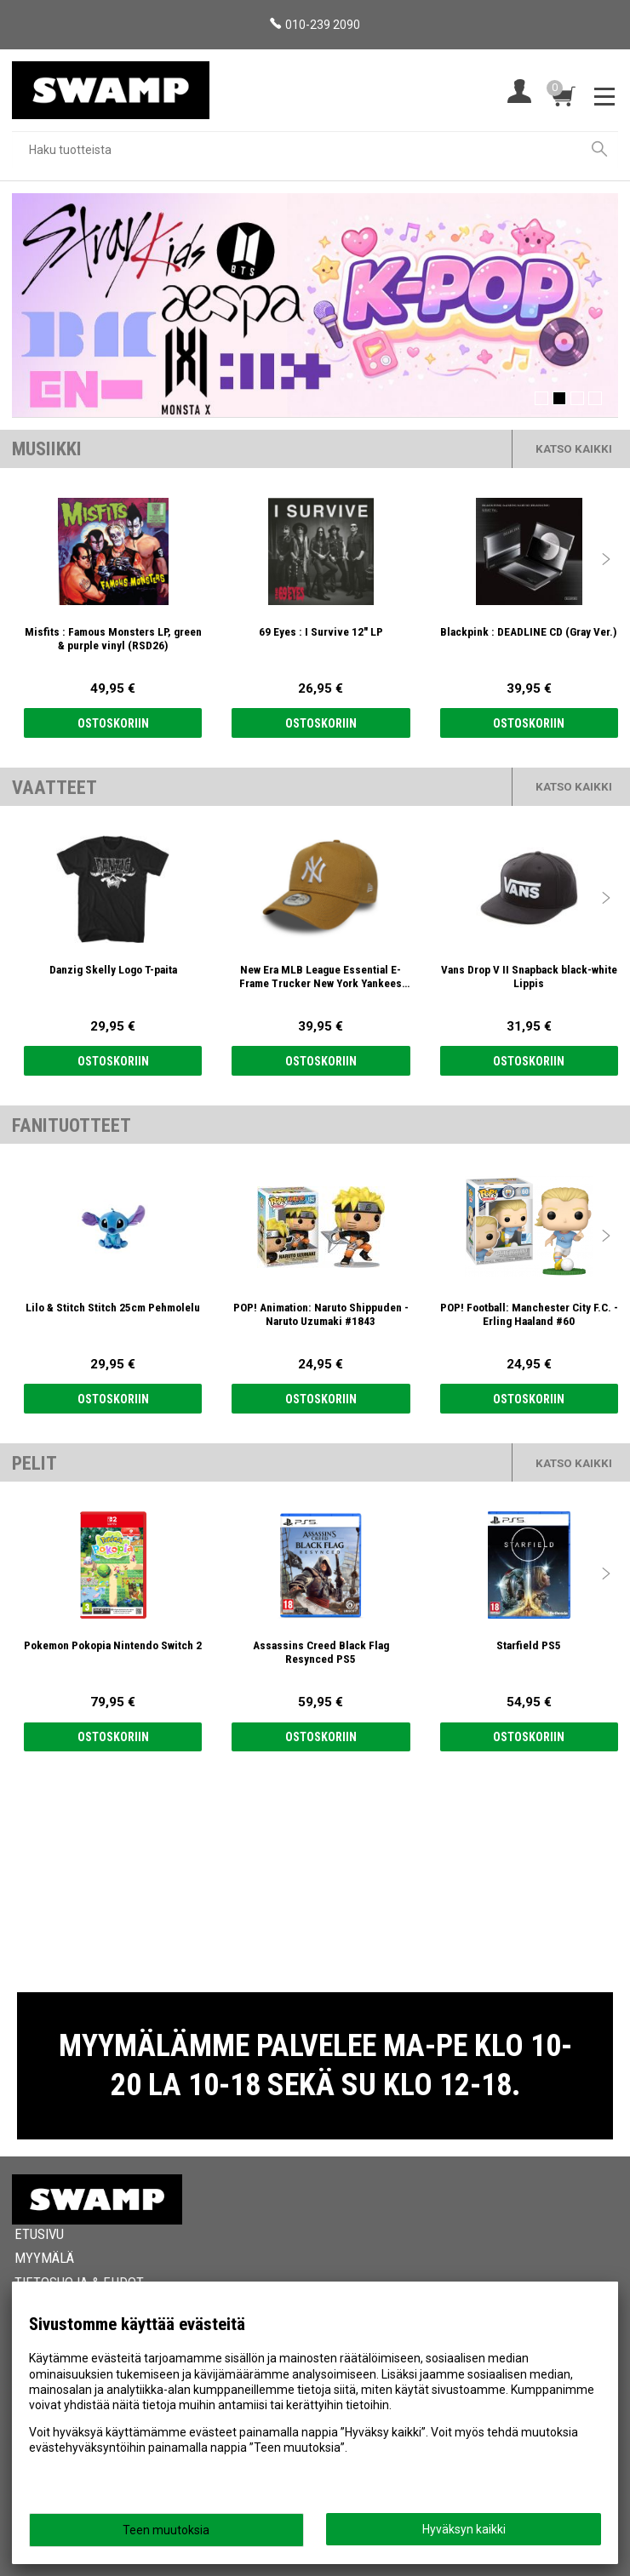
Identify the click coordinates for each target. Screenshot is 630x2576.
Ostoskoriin (113, 723)
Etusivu (39, 2233)
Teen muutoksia (166, 2530)
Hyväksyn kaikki (464, 2529)
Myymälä (44, 2257)
